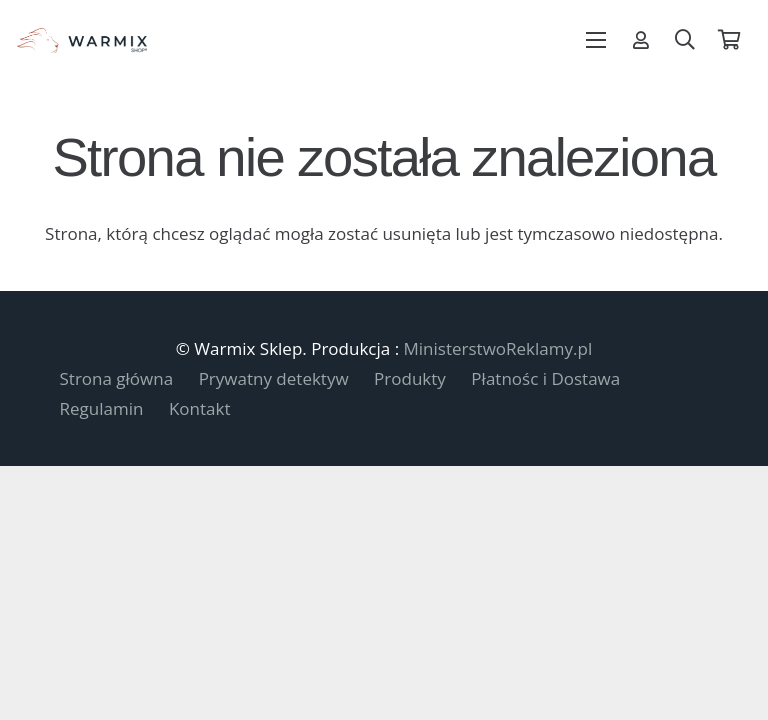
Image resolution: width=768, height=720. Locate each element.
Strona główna (117, 378)
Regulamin (102, 408)
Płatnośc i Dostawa (545, 378)
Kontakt (200, 408)
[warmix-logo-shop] (82, 40)
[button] (685, 40)
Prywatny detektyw (274, 378)
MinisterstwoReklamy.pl (498, 348)
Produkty (410, 378)
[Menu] (596, 40)
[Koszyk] (729, 40)
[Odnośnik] (641, 40)
